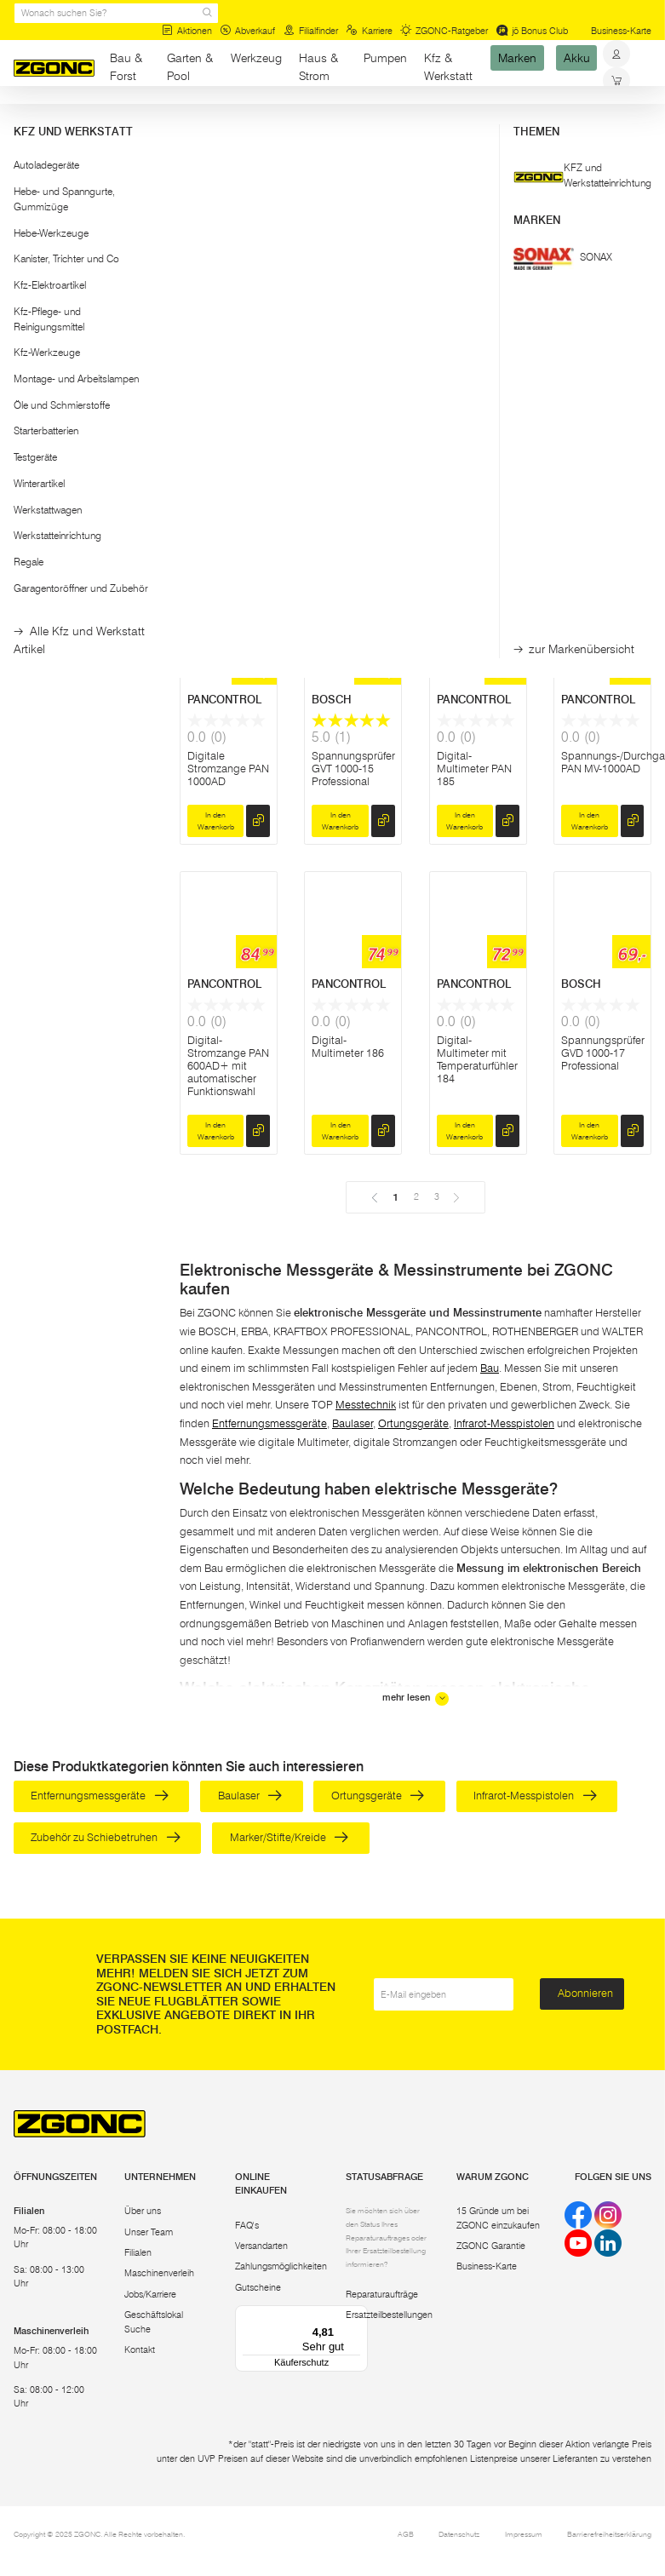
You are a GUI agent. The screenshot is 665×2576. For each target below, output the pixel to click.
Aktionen (187, 31)
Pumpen (385, 58)
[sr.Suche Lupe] (207, 13)
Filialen (138, 2252)
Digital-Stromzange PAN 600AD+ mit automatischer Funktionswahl (228, 1066)
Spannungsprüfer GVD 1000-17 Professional (603, 1053)
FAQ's (247, 2225)
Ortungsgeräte (413, 1423)
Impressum (523, 2534)
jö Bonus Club (532, 31)
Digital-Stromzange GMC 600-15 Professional (467, 478)
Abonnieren (585, 1993)
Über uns (142, 2211)
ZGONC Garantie (490, 2246)
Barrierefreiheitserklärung (609, 2534)
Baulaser (352, 1423)
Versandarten (261, 2246)
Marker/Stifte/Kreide (289, 1837)
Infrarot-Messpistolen (504, 1423)
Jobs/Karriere (150, 2294)
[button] (83, 227)
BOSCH (207, 403)
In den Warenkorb (216, 536)
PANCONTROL (224, 699)
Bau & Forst (126, 67)
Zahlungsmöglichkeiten (281, 2266)
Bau (119, 119)
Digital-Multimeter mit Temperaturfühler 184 (477, 1059)
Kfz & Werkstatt (448, 67)
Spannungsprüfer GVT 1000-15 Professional (353, 768)
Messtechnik (168, 119)
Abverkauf (247, 31)
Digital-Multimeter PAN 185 (474, 768)
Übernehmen (83, 347)
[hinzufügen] (258, 536)
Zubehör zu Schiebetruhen (105, 1837)
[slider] (30, 270)
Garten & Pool (190, 67)
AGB (406, 2534)
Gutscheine (258, 2287)
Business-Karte (621, 31)
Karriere (369, 31)
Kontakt (139, 2349)
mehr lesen (415, 1698)
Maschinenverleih (159, 2273)
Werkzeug (256, 58)
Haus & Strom (318, 67)
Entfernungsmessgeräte (269, 1423)
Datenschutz (459, 2534)
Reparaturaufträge (382, 2294)
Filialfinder (311, 31)
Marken (517, 58)
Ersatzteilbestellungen (389, 2315)
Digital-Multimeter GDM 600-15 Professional (352, 478)
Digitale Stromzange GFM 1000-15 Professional (220, 478)
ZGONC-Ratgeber (444, 31)
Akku (577, 58)
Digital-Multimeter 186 (348, 1046)
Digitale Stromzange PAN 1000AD (228, 768)
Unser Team (148, 2232)
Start (23, 119)
